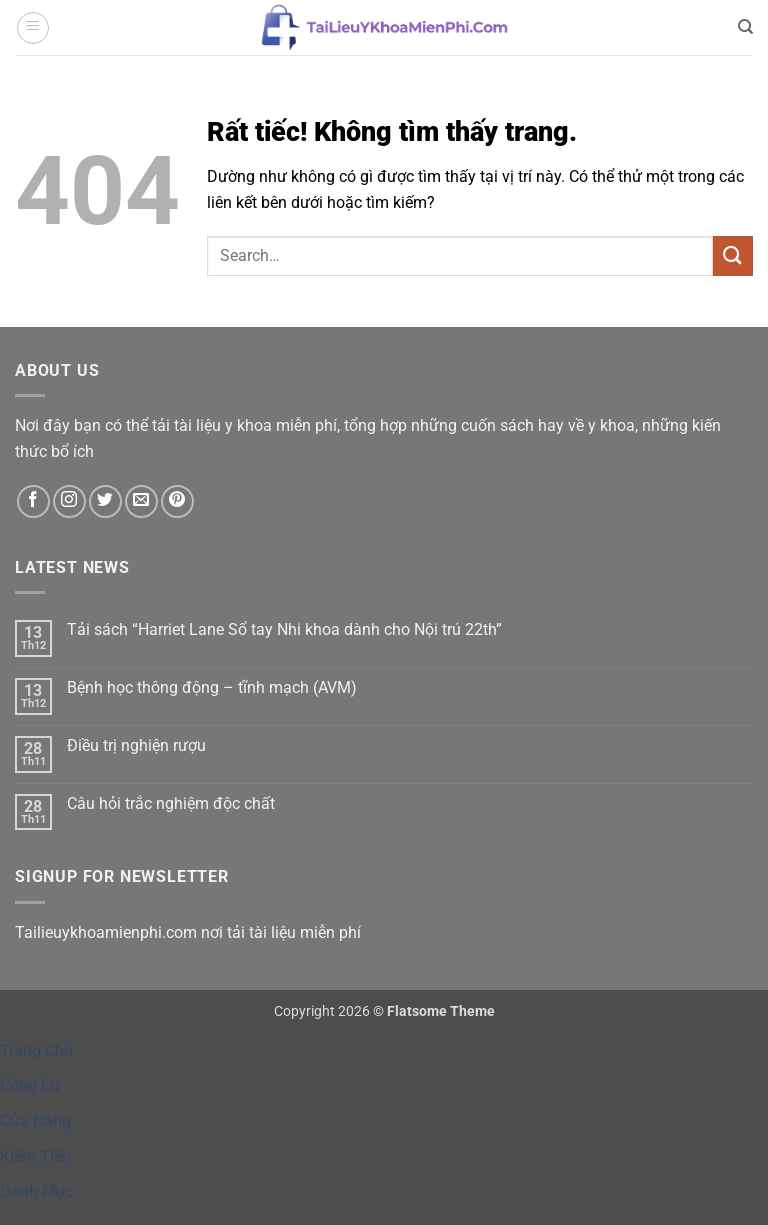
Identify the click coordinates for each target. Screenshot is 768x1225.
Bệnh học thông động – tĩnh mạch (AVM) (212, 687)
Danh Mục (36, 1191)
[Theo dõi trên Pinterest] (177, 501)
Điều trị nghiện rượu (136, 745)
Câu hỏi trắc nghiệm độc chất (171, 803)
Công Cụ (30, 1085)
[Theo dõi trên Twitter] (105, 501)
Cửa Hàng (35, 1120)
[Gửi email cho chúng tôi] (141, 501)
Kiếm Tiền (35, 1156)
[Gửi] (733, 255)
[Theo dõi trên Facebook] (33, 501)
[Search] (745, 27)
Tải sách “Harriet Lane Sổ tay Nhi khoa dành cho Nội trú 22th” (284, 629)
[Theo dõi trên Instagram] (69, 501)
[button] (33, 28)
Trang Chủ (36, 1050)
